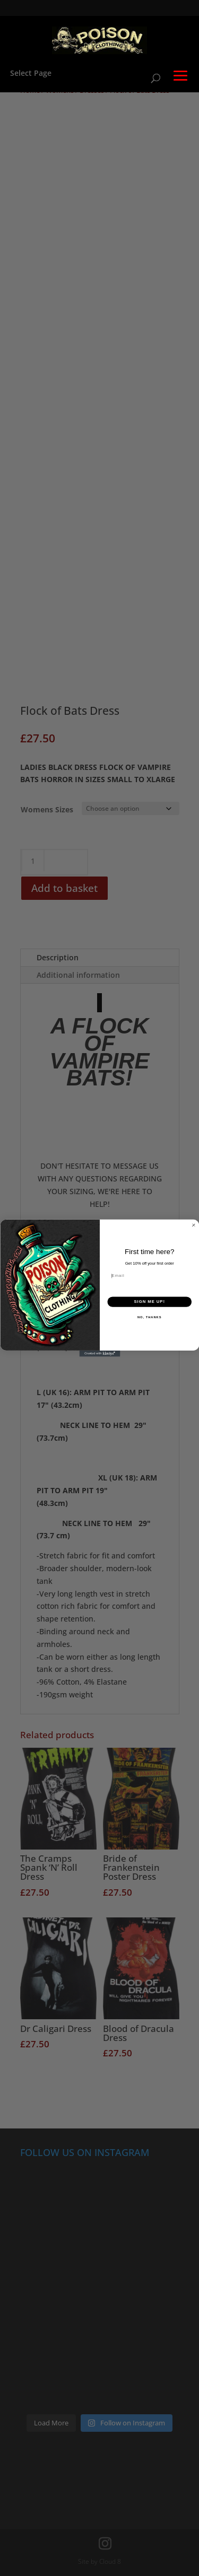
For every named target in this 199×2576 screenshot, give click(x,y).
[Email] (149, 1276)
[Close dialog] (194, 1225)
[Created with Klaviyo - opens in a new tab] (99, 1354)
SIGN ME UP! (149, 1302)
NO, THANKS (149, 1317)
